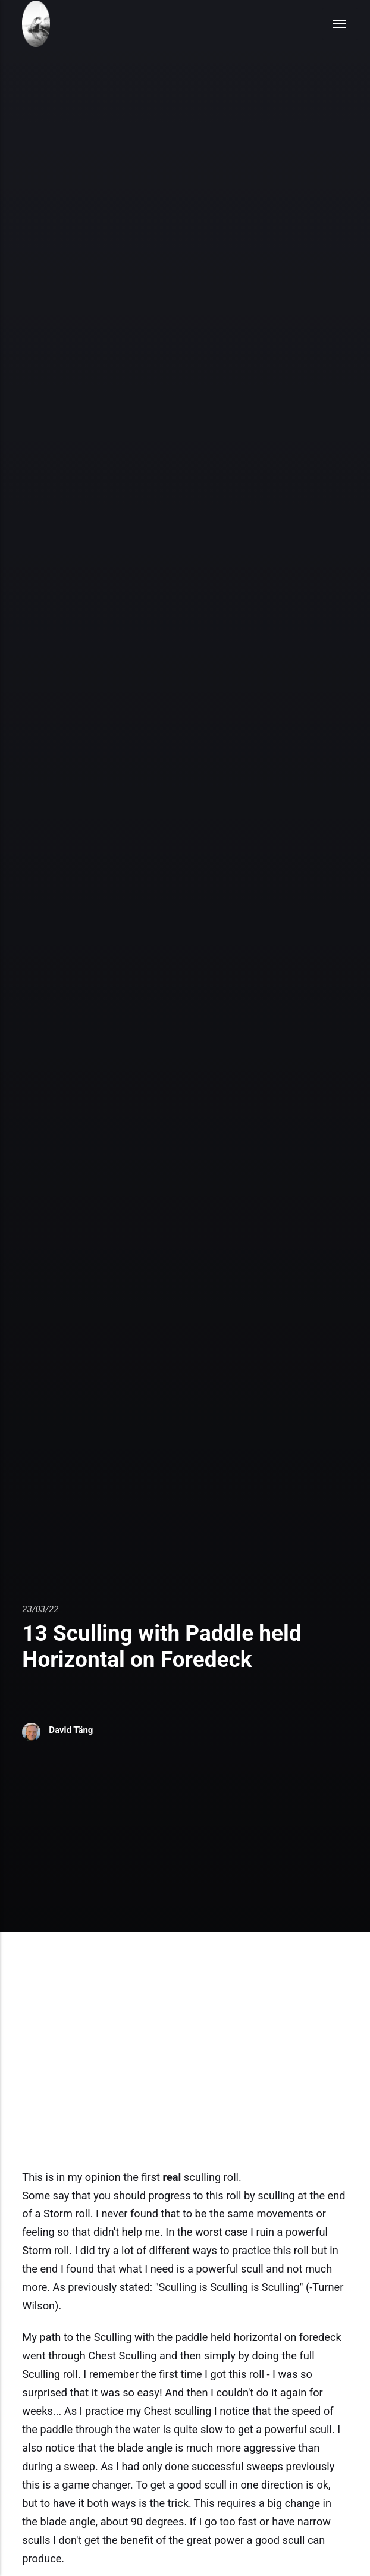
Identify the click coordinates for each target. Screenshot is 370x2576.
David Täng (71, 1730)
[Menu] (340, 24)
